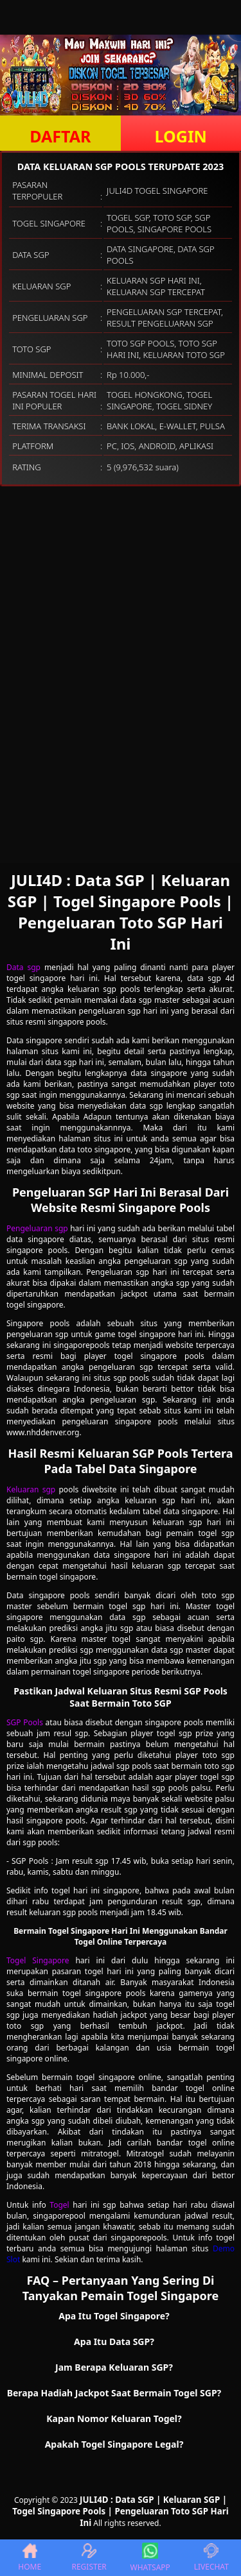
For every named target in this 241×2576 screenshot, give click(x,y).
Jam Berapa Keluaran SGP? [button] (114, 2367)
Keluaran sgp (30, 1489)
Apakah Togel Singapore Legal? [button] (114, 2444)
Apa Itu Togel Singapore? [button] (114, 2316)
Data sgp (23, 967)
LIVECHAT (211, 2557)
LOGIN (181, 136)
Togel (59, 2204)
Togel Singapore (37, 1960)
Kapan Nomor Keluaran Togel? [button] (113, 2418)
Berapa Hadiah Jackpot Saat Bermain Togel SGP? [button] (114, 2393)
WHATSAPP (150, 2558)
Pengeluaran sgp (37, 1228)
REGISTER (88, 2557)
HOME (29, 2557)
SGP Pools (24, 1722)
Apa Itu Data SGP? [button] (114, 2341)
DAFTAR (60, 136)
